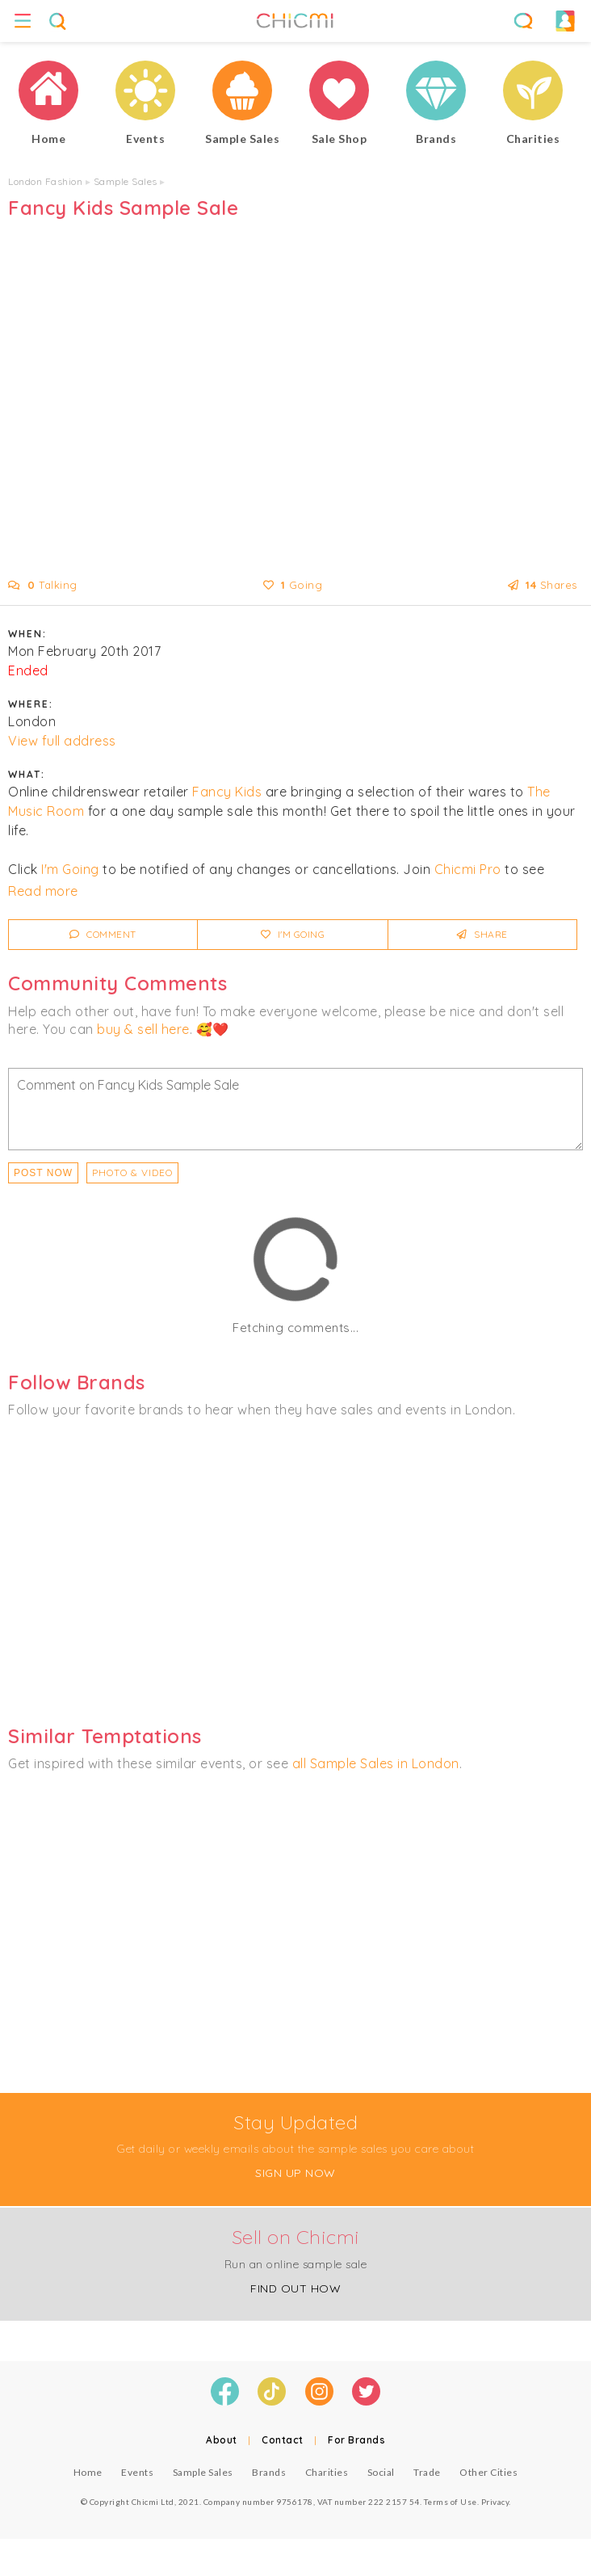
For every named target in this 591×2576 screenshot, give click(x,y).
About (221, 2440)
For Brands (356, 2440)
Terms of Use (450, 2502)
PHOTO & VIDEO (132, 1172)
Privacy (495, 2502)
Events (137, 2472)
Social (381, 2472)
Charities (327, 2472)
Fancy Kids (227, 792)
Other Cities (488, 2472)
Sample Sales (125, 181)
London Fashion (45, 181)
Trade (427, 2472)
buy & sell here (143, 1029)
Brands (269, 2472)
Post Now (43, 1173)
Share (482, 934)
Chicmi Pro (467, 869)
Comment (102, 934)
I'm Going (70, 869)
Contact (283, 2440)
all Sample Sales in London (375, 1763)
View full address (62, 741)
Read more (43, 891)
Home (88, 2472)
